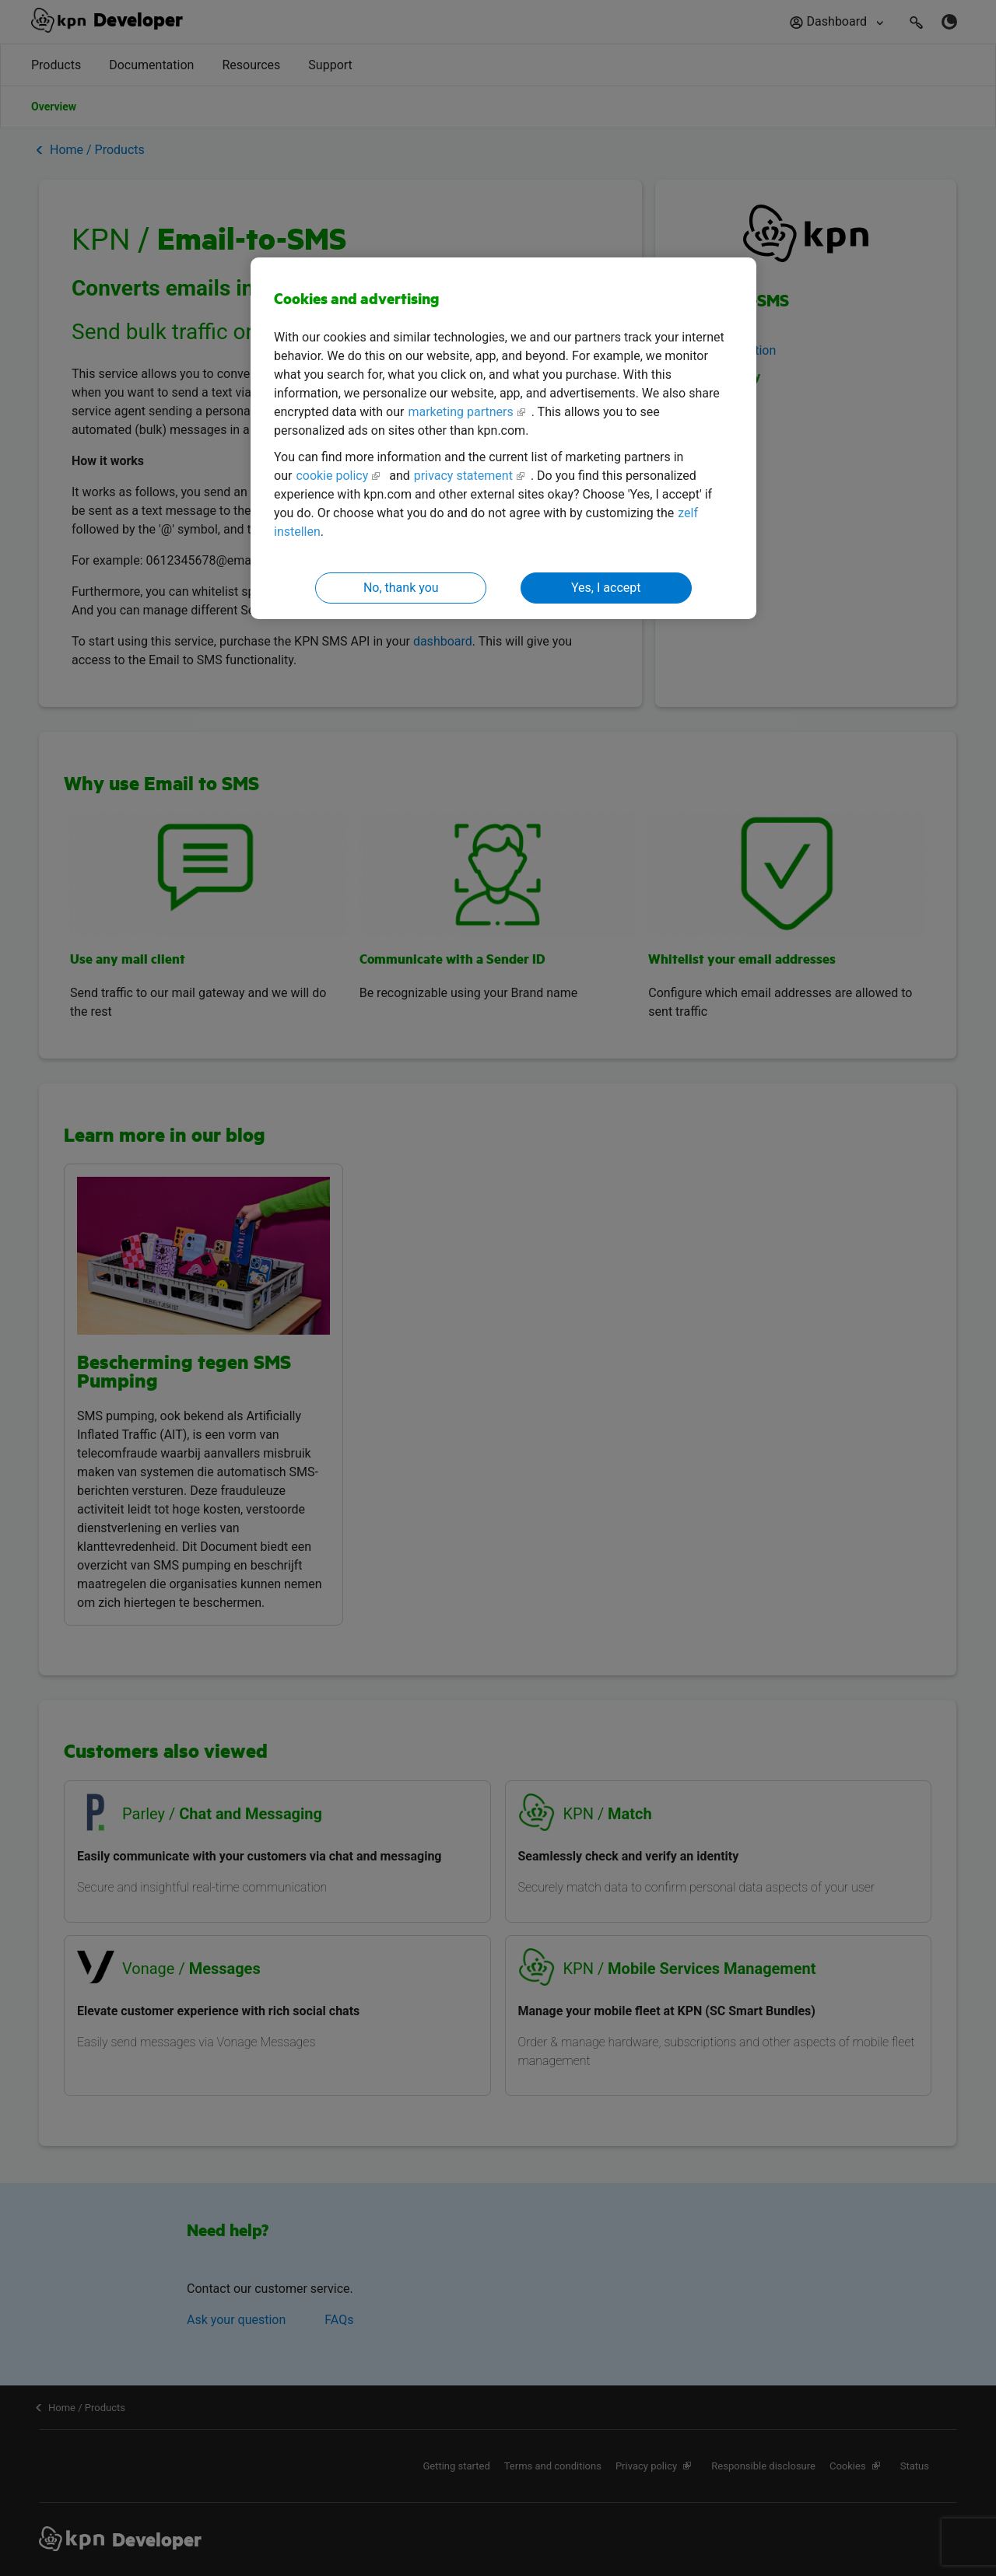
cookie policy (332, 475)
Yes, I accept (605, 587)
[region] (503, 438)
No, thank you (401, 587)
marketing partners (460, 411)
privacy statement (463, 475)
